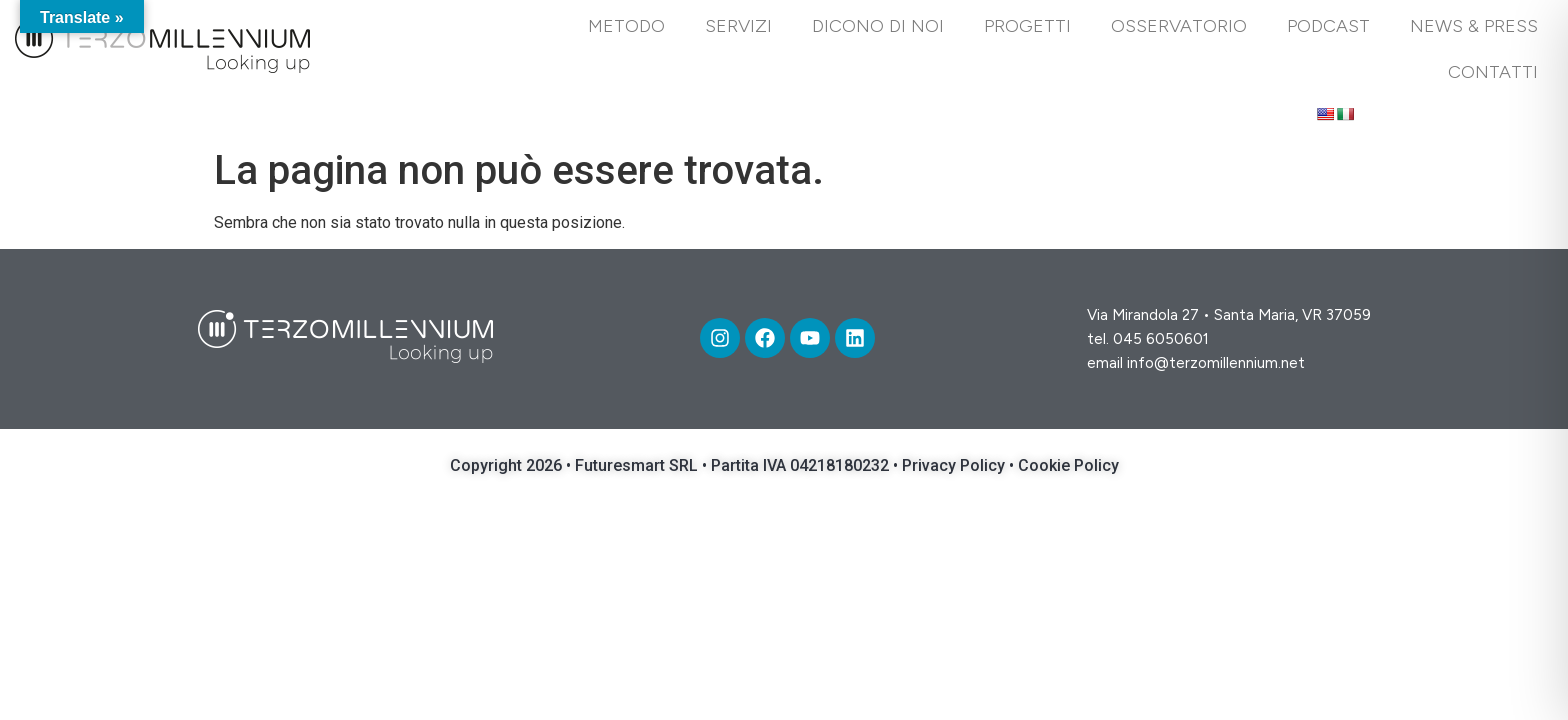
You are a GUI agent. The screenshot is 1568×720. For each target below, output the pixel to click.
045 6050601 (1161, 339)
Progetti (1027, 26)
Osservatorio (1179, 26)
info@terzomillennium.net (1216, 363)
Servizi (738, 26)
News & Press (1474, 26)
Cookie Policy (1068, 465)
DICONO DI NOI (878, 26)
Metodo (626, 26)
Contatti (1493, 72)
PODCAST (1328, 26)
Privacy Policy (955, 465)
